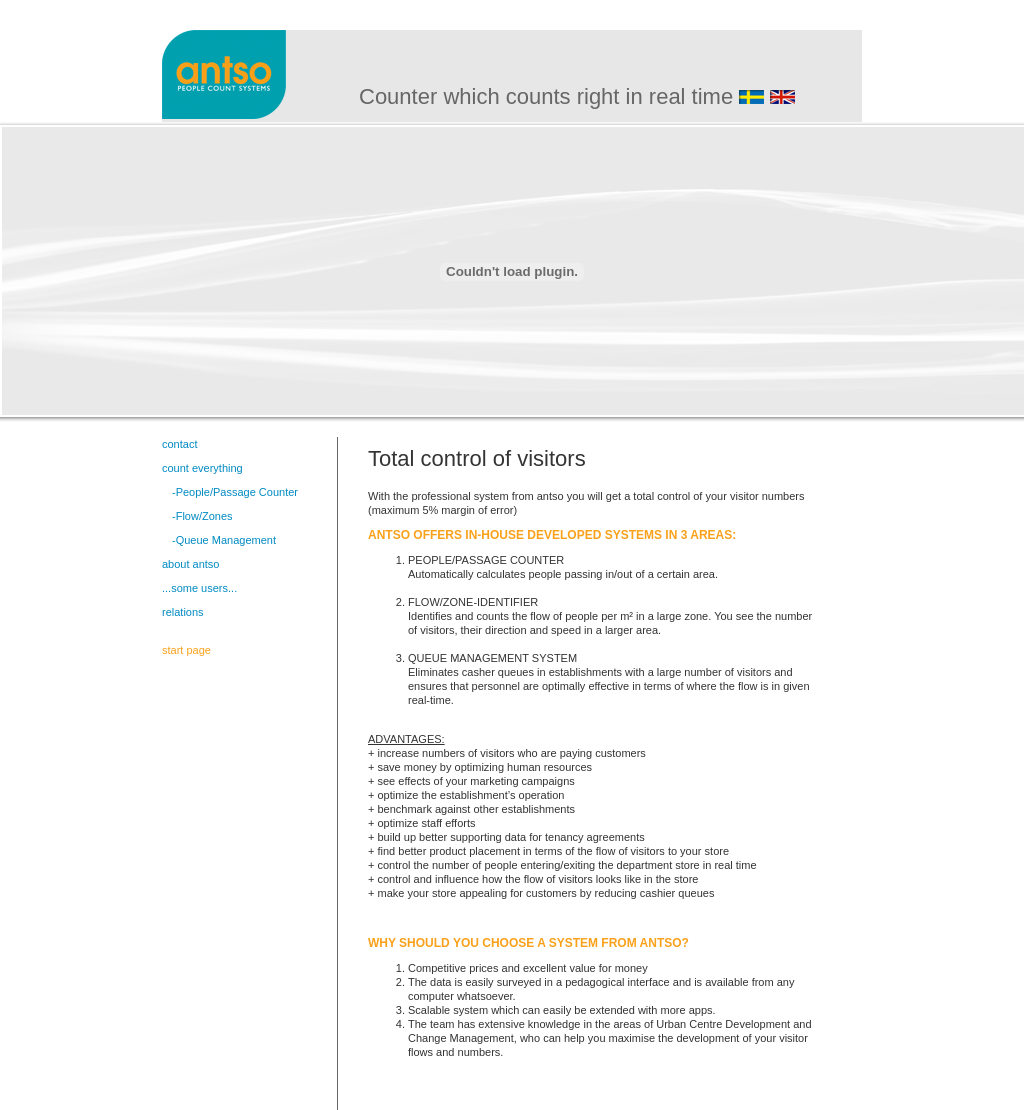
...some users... (199, 588)
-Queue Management (224, 540)
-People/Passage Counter (235, 492)
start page (186, 650)
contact (179, 444)
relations (183, 612)
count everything (202, 468)
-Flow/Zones (202, 516)
